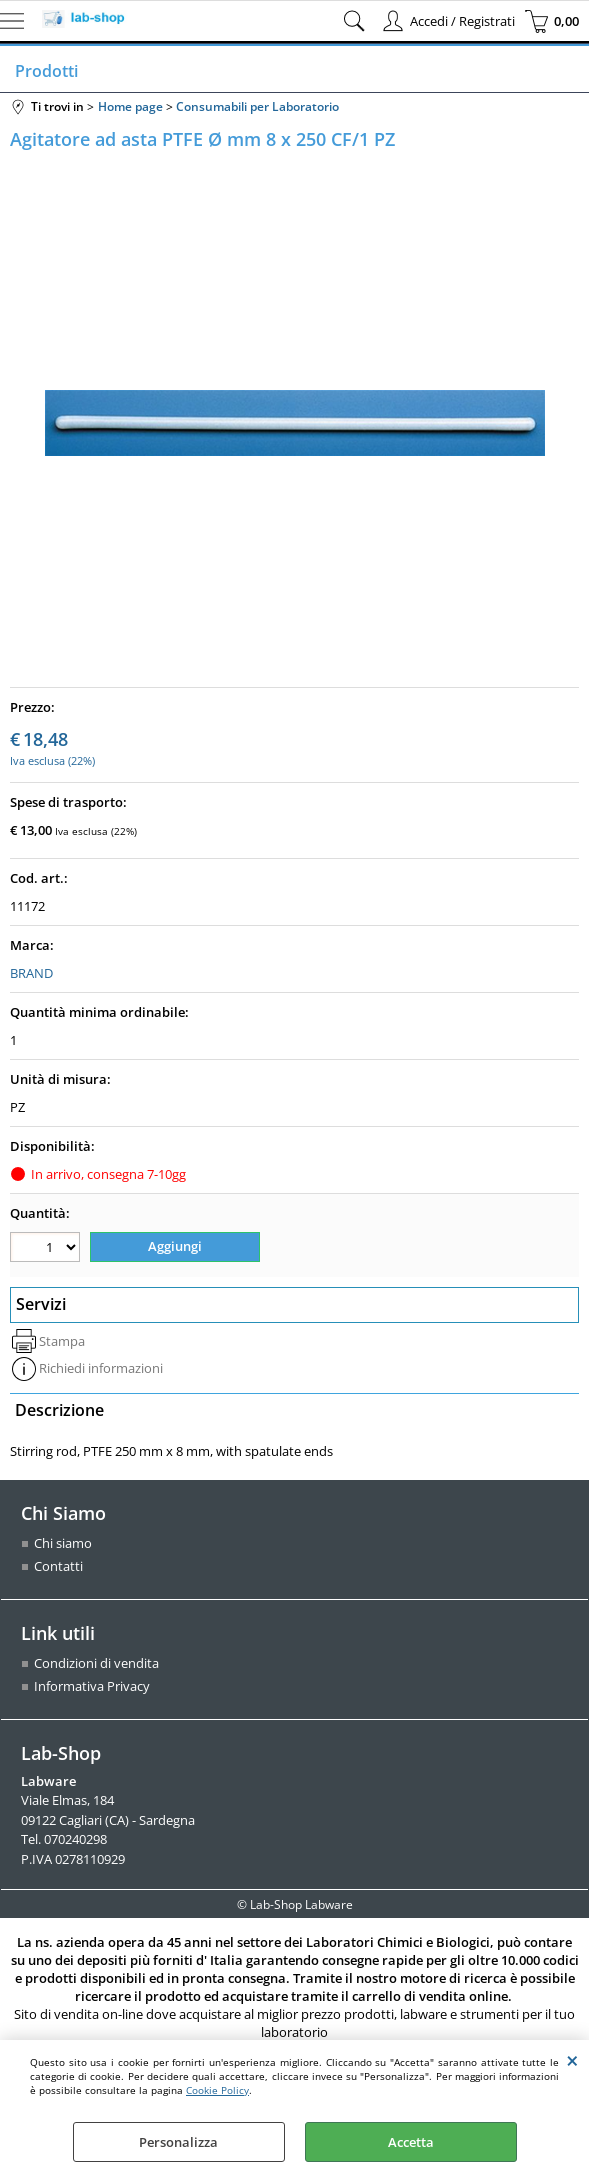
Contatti (58, 1566)
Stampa (62, 1341)
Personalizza (178, 2142)
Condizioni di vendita (96, 1663)
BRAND (31, 973)
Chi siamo (63, 1543)
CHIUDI (572, 2060)
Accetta (411, 2142)
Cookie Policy (217, 2090)
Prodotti (46, 71)
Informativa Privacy (92, 1686)
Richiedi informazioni (101, 1368)
